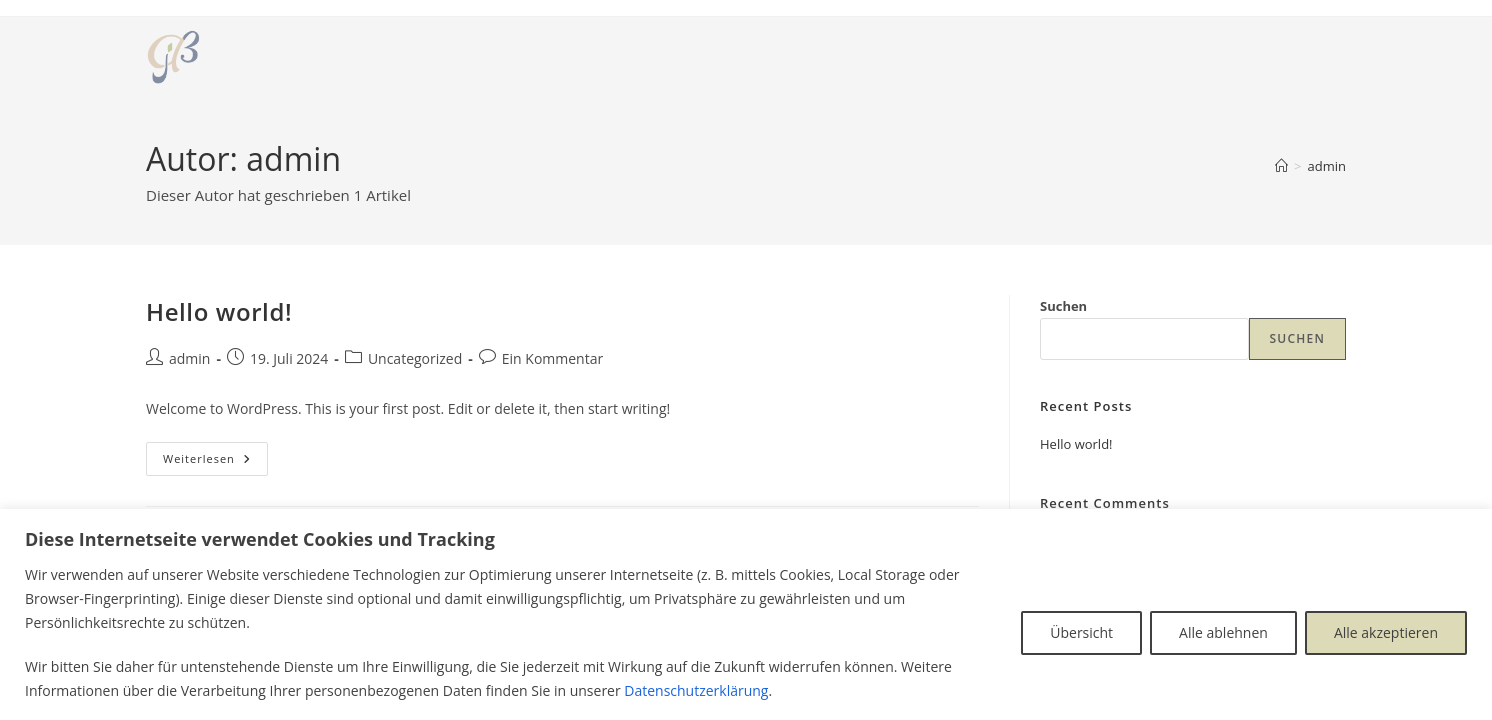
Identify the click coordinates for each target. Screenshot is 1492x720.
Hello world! (219, 311)
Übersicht (1081, 632)
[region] (746, 614)
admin (1327, 166)
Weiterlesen (215, 462)
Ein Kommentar (552, 358)
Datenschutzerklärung (696, 690)
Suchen (1063, 306)
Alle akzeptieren (1386, 632)
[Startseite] (1281, 166)
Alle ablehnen (1223, 632)
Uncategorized (415, 358)
